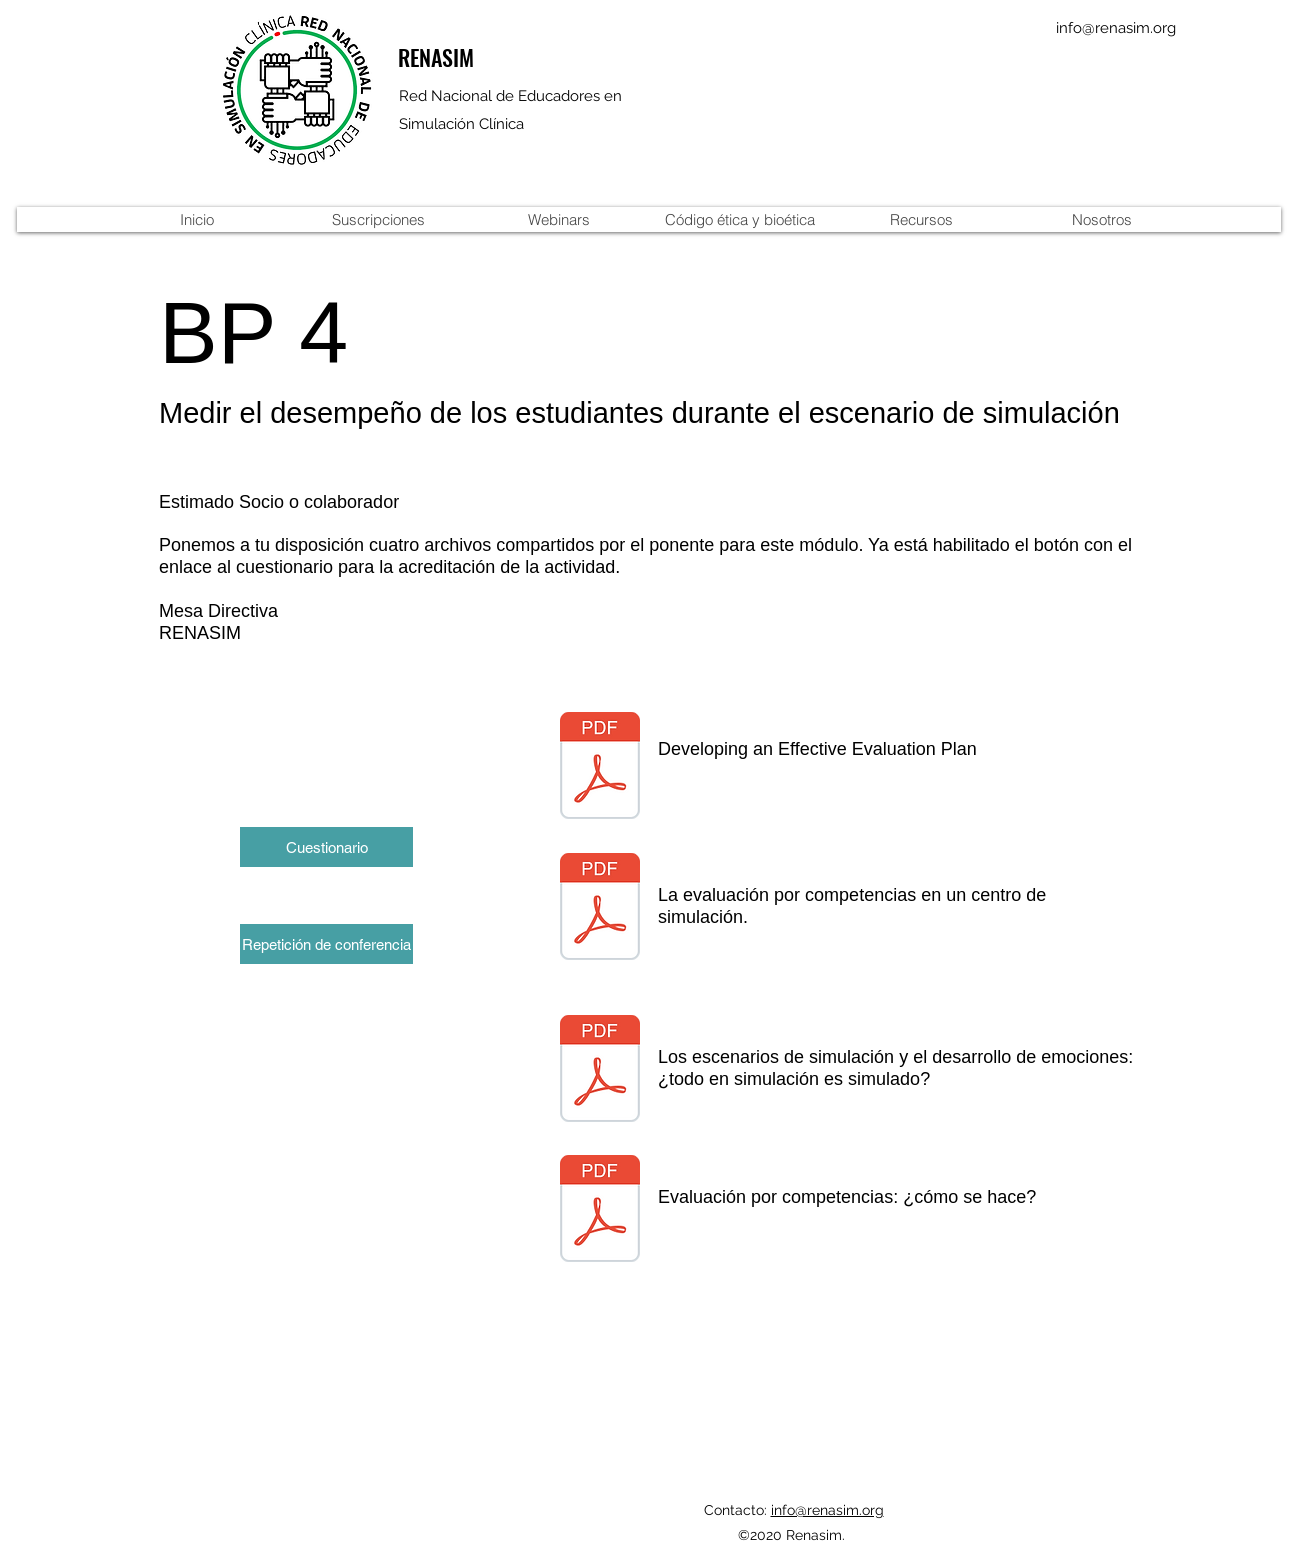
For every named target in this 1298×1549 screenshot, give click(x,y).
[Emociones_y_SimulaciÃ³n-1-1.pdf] (600, 1071)
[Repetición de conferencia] (326, 944)
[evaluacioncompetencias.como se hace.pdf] (600, 1211)
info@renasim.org (1116, 28)
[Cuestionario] (326, 847)
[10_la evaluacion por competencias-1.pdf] (600, 909)
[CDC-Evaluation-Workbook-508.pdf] (600, 768)
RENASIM (436, 57)
